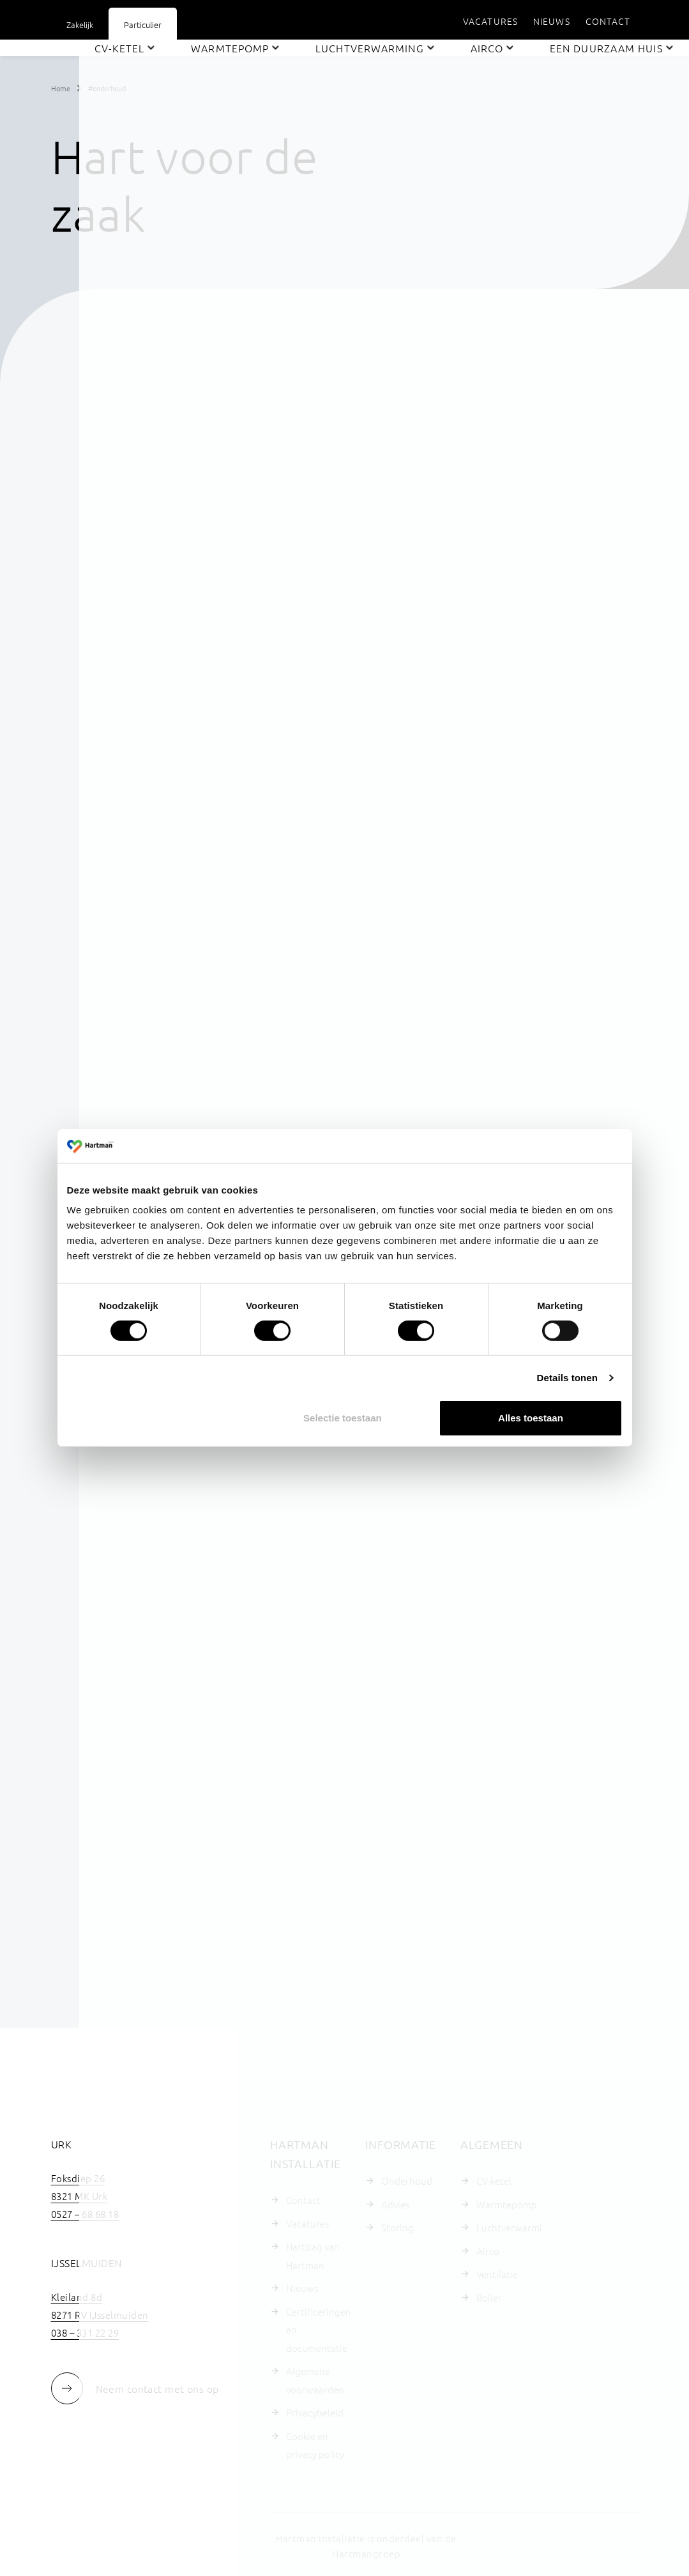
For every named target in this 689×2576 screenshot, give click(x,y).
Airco (487, 2251)
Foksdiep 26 (78, 2178)
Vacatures (307, 2223)
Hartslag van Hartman (313, 2256)
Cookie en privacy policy (315, 2445)
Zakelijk (79, 25)
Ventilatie (497, 2273)
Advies (395, 2204)
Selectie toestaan (342, 1417)
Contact (303, 2199)
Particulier (143, 25)
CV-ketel (493, 2180)
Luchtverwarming (509, 2227)
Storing (397, 2227)
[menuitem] (490, 21)
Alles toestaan (530, 1417)
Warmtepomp (506, 2204)
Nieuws (302, 2288)
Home (60, 88)
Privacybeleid (315, 2412)
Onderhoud (406, 2180)
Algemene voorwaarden (315, 2380)
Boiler (489, 2297)
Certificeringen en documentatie (318, 2330)
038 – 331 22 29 (85, 2332)
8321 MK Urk (79, 2196)
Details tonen (567, 1377)
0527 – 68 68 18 (85, 2213)
